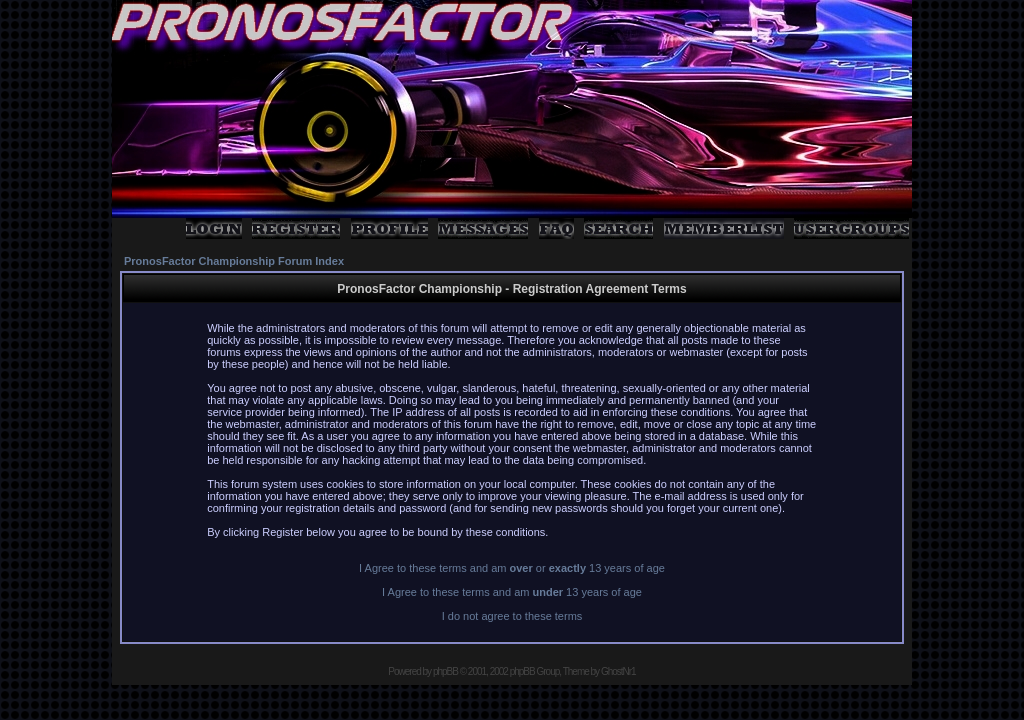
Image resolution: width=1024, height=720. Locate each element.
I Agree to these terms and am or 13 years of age (512, 568)
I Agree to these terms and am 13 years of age (512, 592)
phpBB (445, 671)
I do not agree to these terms (512, 616)
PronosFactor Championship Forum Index (234, 261)
